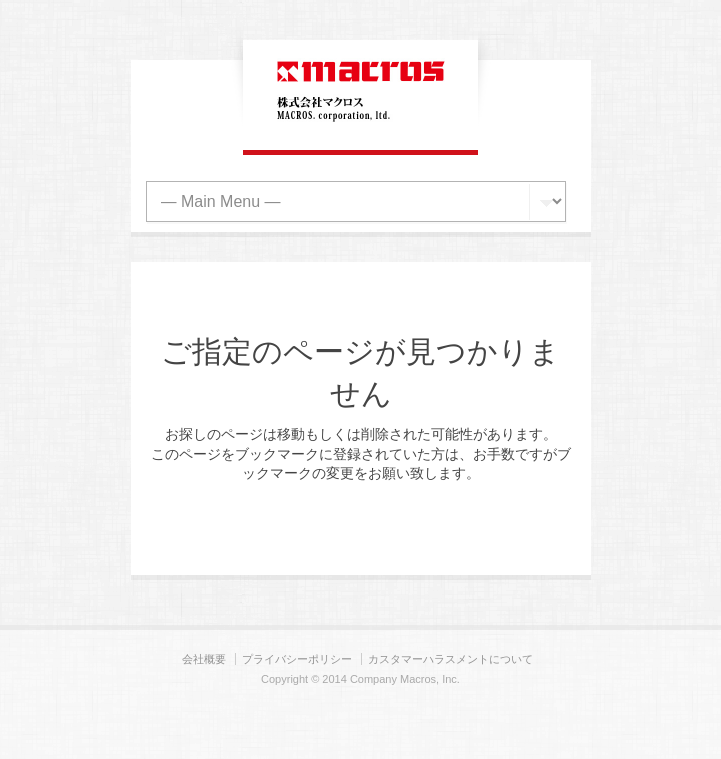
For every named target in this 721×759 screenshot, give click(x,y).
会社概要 (204, 659)
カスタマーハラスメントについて (450, 659)
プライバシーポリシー (297, 659)
